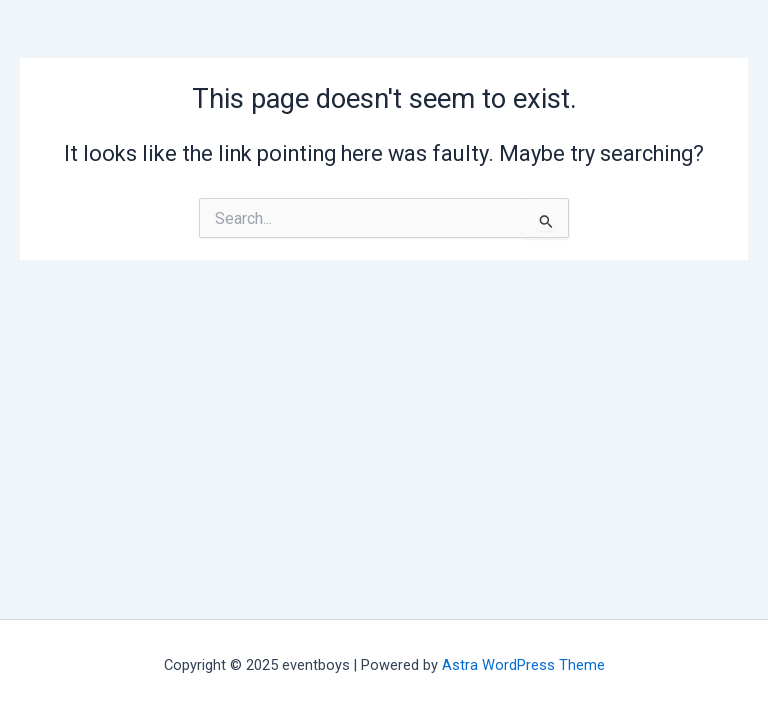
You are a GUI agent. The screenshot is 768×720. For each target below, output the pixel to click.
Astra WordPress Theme (523, 665)
